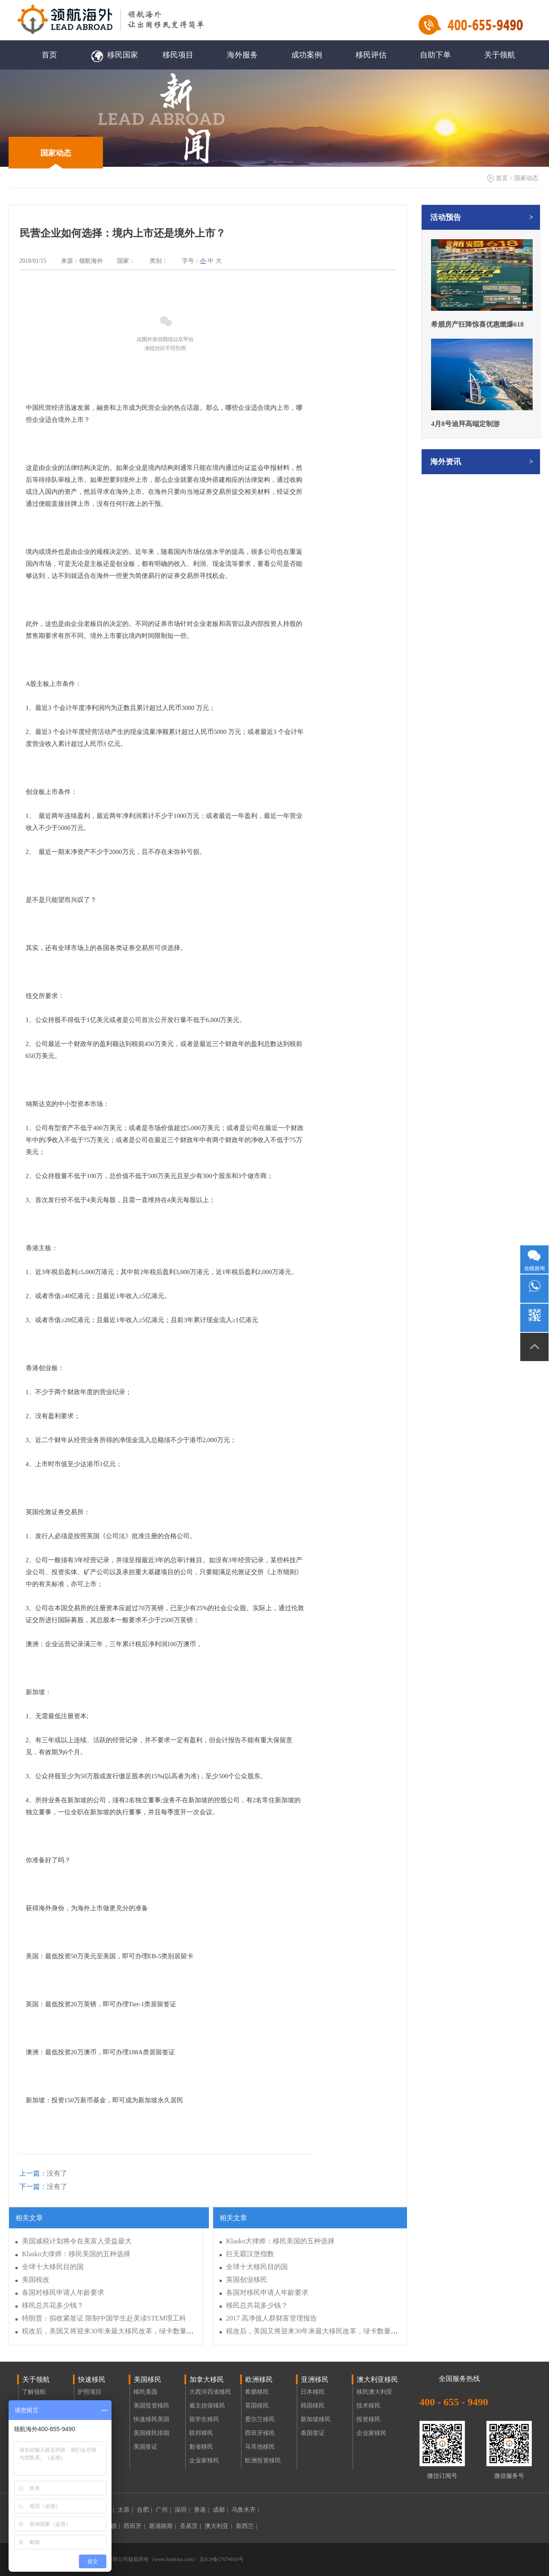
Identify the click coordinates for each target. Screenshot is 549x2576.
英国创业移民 (246, 2279)
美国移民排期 (151, 2433)
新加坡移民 (316, 2419)
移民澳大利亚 (374, 2392)
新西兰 (246, 2526)
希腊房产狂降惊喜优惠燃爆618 (477, 324)
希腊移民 (257, 2392)
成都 (220, 2510)
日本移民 (313, 2392)
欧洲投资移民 (263, 2460)
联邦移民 (201, 2433)
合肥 (144, 2510)
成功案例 (306, 55)
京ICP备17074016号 (221, 2559)
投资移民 (368, 2419)
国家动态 (55, 153)
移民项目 (178, 55)
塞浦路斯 (162, 2526)
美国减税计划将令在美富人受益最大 (77, 2241)
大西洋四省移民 (210, 2392)
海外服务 (242, 55)
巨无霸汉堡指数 (250, 2253)
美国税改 (35, 2279)
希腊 (112, 2526)
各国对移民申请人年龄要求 (63, 2292)
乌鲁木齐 (245, 2510)
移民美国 (145, 2392)
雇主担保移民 (207, 2405)
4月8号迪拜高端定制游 (465, 423)
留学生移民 (204, 2419)
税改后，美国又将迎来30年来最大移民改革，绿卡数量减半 (111, 2331)
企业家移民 (204, 2460)
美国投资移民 (151, 2405)
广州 (163, 2510)
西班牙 (134, 2526)
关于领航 (499, 55)
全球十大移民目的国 (53, 2266)
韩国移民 (313, 2405)
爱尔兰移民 (260, 2419)
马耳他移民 (260, 2447)
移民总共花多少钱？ (53, 2305)
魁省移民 (201, 2447)
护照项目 (90, 2392)
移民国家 (113, 55)
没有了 (43, 2173)
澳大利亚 (218, 2526)
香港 (201, 2510)
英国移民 (257, 2405)
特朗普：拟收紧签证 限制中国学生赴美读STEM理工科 (104, 2318)
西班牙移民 (260, 2433)
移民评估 (371, 55)
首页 (49, 55)
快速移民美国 (151, 2419)
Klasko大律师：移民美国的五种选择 (76, 2253)
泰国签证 (313, 2433)
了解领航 (34, 2392)
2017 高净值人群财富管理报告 (271, 2318)
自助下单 (435, 55)
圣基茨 (190, 2526)
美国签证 (145, 2447)
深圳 (182, 2510)
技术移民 (368, 2405)
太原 (125, 2510)
